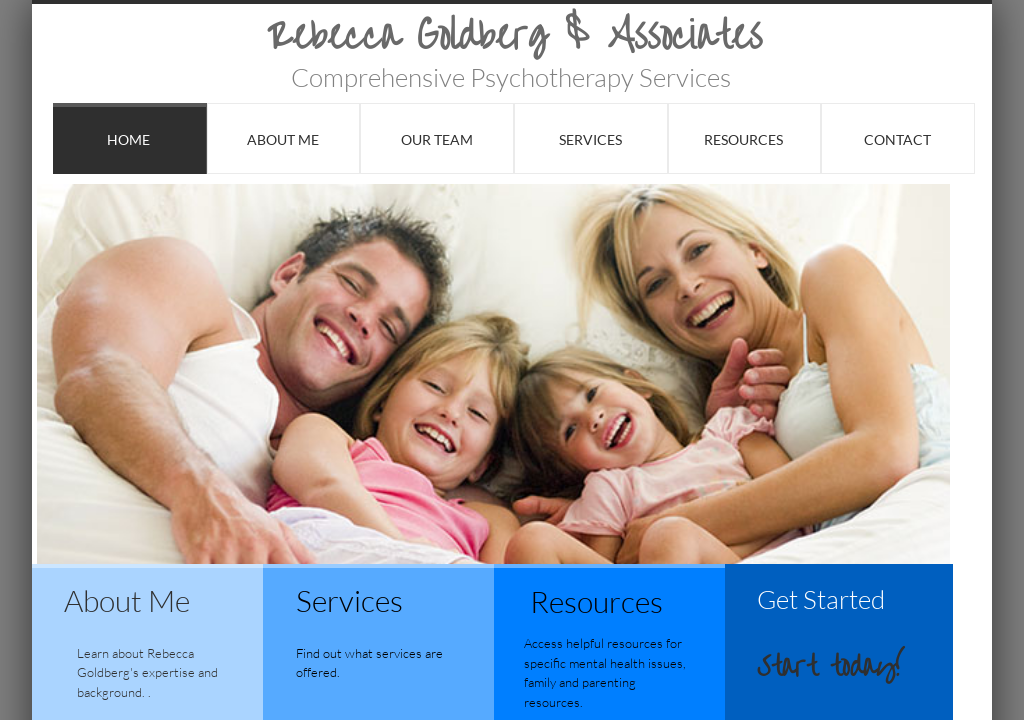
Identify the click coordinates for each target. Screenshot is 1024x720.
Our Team (437, 139)
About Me (283, 139)
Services (590, 139)
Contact (897, 139)
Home (128, 139)
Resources (743, 139)
